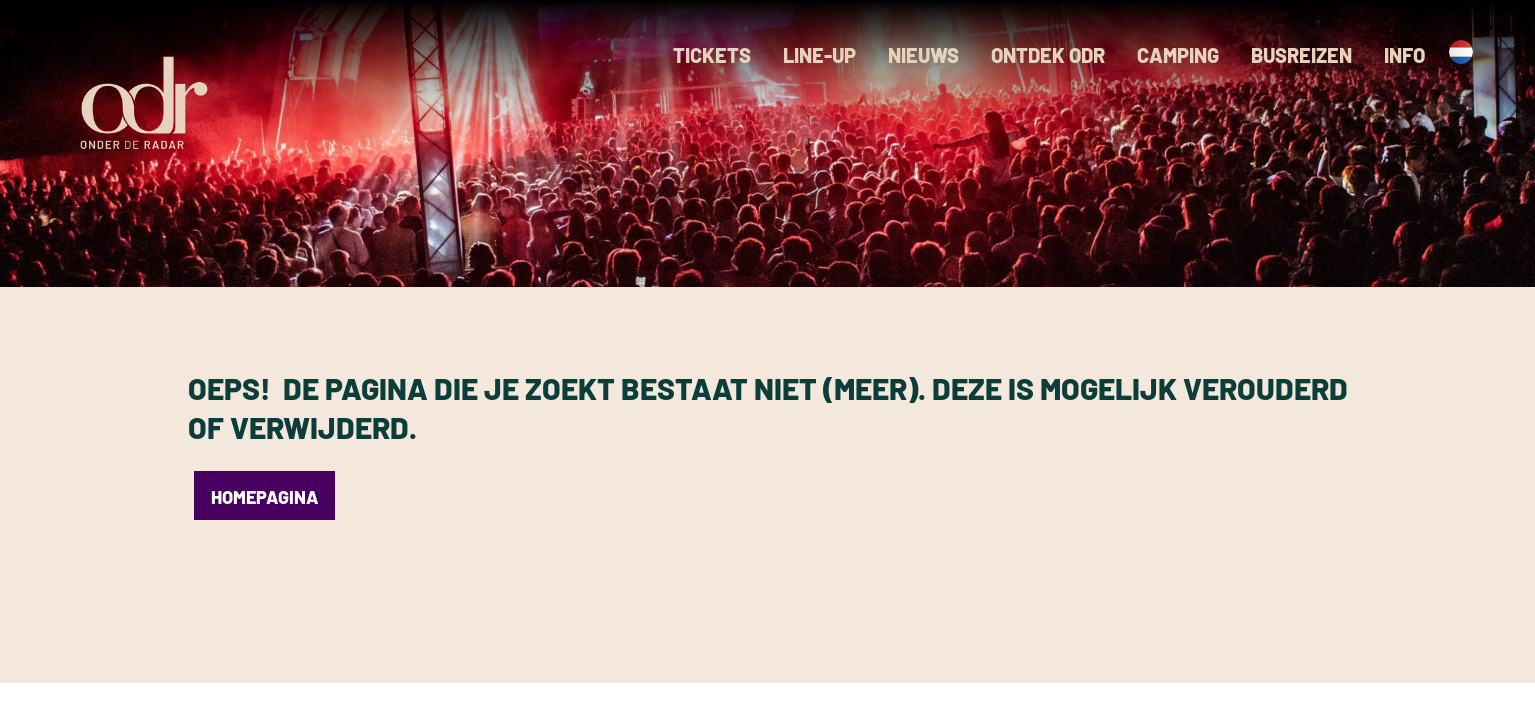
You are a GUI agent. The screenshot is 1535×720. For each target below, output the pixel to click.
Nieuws (923, 55)
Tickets (712, 55)
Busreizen (1301, 55)
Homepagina (264, 497)
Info (1404, 55)
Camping (1178, 55)
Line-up (819, 55)
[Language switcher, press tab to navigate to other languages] (1457, 52)
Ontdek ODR (1048, 55)
